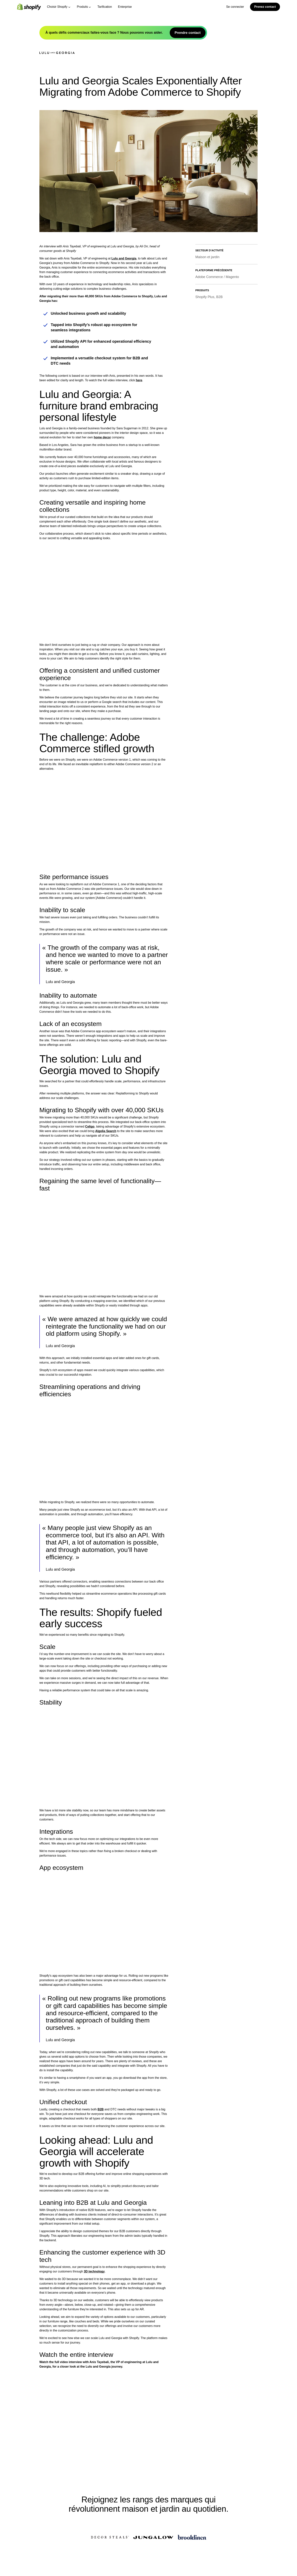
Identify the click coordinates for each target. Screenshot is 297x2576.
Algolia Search (105, 1131)
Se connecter (235, 6)
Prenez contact (265, 6)
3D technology (94, 2271)
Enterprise (125, 6)
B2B (101, 2109)
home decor (102, 437)
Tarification (104, 6)
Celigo (90, 1126)
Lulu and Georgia (123, 258)
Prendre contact (188, 33)
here (139, 380)
